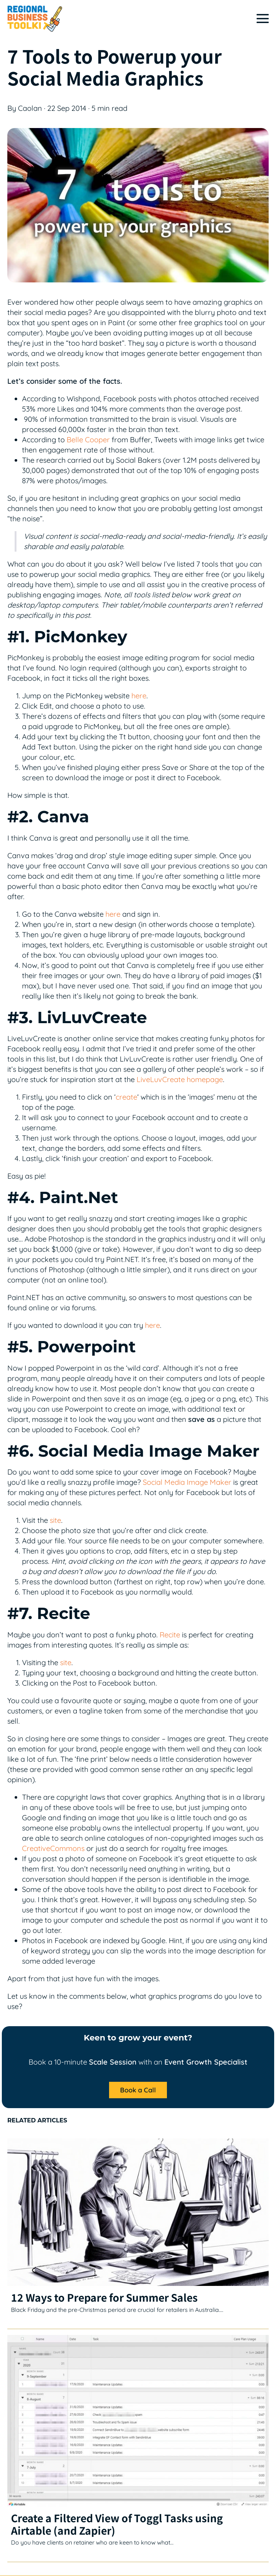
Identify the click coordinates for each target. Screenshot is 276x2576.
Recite (170, 1634)
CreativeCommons (53, 1848)
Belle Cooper (88, 439)
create (126, 1096)
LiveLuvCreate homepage (180, 1079)
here (138, 695)
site (55, 1520)
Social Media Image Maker (187, 1482)
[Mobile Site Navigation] (263, 18)
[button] (138, 2090)
